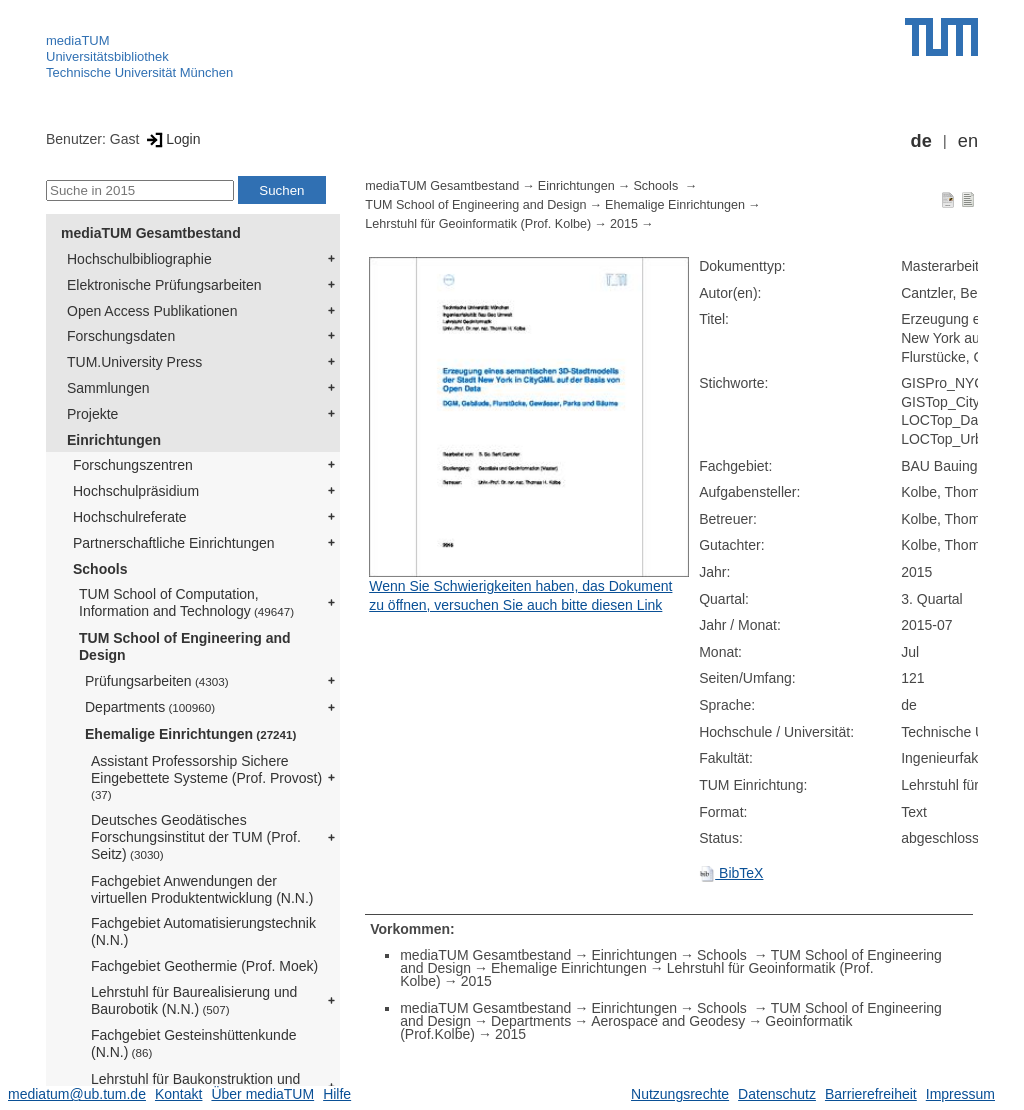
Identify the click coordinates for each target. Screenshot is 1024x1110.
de (921, 141)
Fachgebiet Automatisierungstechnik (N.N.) (203, 931)
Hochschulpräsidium (136, 491)
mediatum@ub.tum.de (77, 1094)
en (968, 141)
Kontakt (178, 1094)
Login (171, 139)
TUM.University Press (134, 362)
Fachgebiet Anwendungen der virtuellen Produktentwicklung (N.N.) (202, 889)
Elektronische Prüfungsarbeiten (164, 285)
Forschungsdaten (121, 336)
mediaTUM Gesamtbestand (151, 233)
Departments (150, 707)
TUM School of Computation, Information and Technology (186, 602)
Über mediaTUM (262, 1094)
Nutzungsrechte (680, 1094)
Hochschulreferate (130, 517)
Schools (100, 569)
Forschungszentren (133, 465)
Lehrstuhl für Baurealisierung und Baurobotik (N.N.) (194, 1000)
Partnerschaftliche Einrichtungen (174, 543)
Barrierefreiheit (871, 1094)
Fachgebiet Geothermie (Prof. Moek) (204, 966)
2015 (624, 224)
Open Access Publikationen (152, 311)
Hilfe (337, 1094)
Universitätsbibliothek (107, 56)
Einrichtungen (114, 440)
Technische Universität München (139, 72)
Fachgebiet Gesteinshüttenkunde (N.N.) (193, 1043)
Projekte (92, 414)
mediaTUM (78, 40)
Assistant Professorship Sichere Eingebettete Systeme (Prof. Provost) (206, 777)
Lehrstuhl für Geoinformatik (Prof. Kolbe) (478, 224)
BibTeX (731, 873)
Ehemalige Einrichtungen (190, 734)
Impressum (960, 1094)
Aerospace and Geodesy (668, 1021)
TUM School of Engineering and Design (185, 646)
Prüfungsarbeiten (157, 681)
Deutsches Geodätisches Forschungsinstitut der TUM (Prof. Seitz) (196, 837)
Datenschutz (777, 1094)
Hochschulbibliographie (139, 259)
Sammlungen (108, 388)
